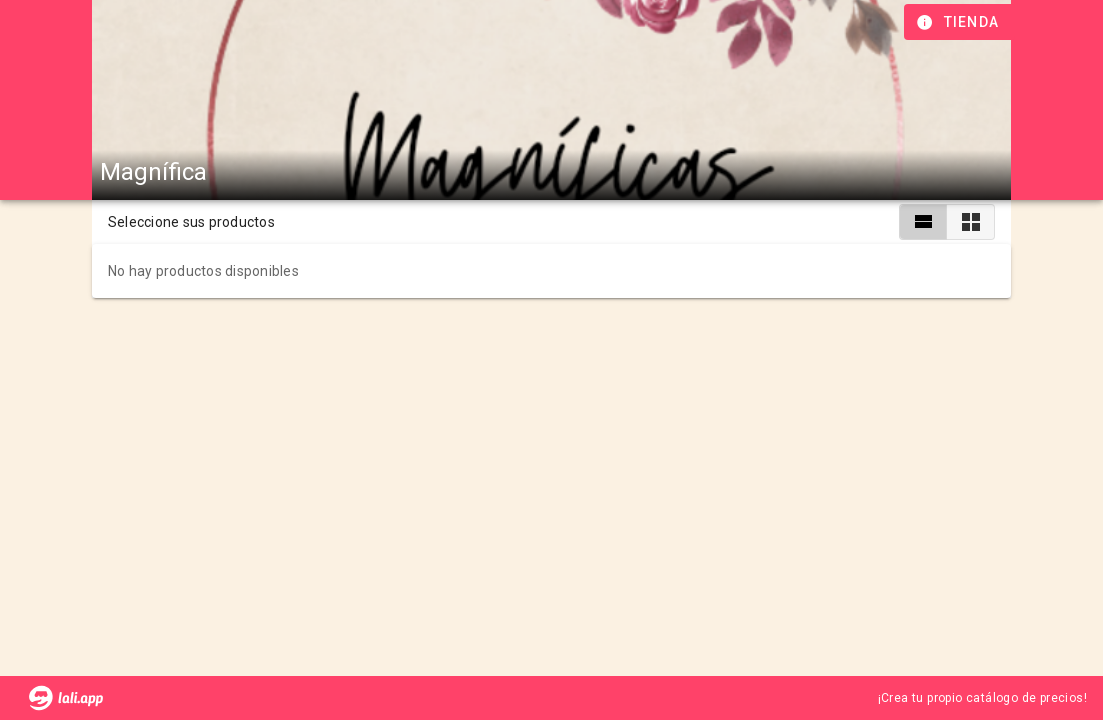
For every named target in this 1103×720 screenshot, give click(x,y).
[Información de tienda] (959, 22)
